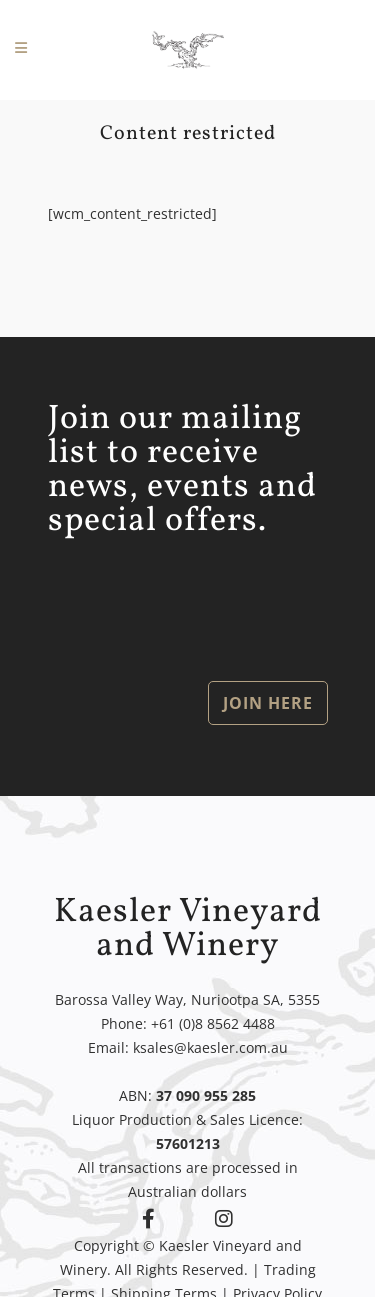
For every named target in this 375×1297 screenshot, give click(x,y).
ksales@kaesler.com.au (210, 1047)
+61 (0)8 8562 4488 (213, 1023)
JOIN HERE (268, 703)
